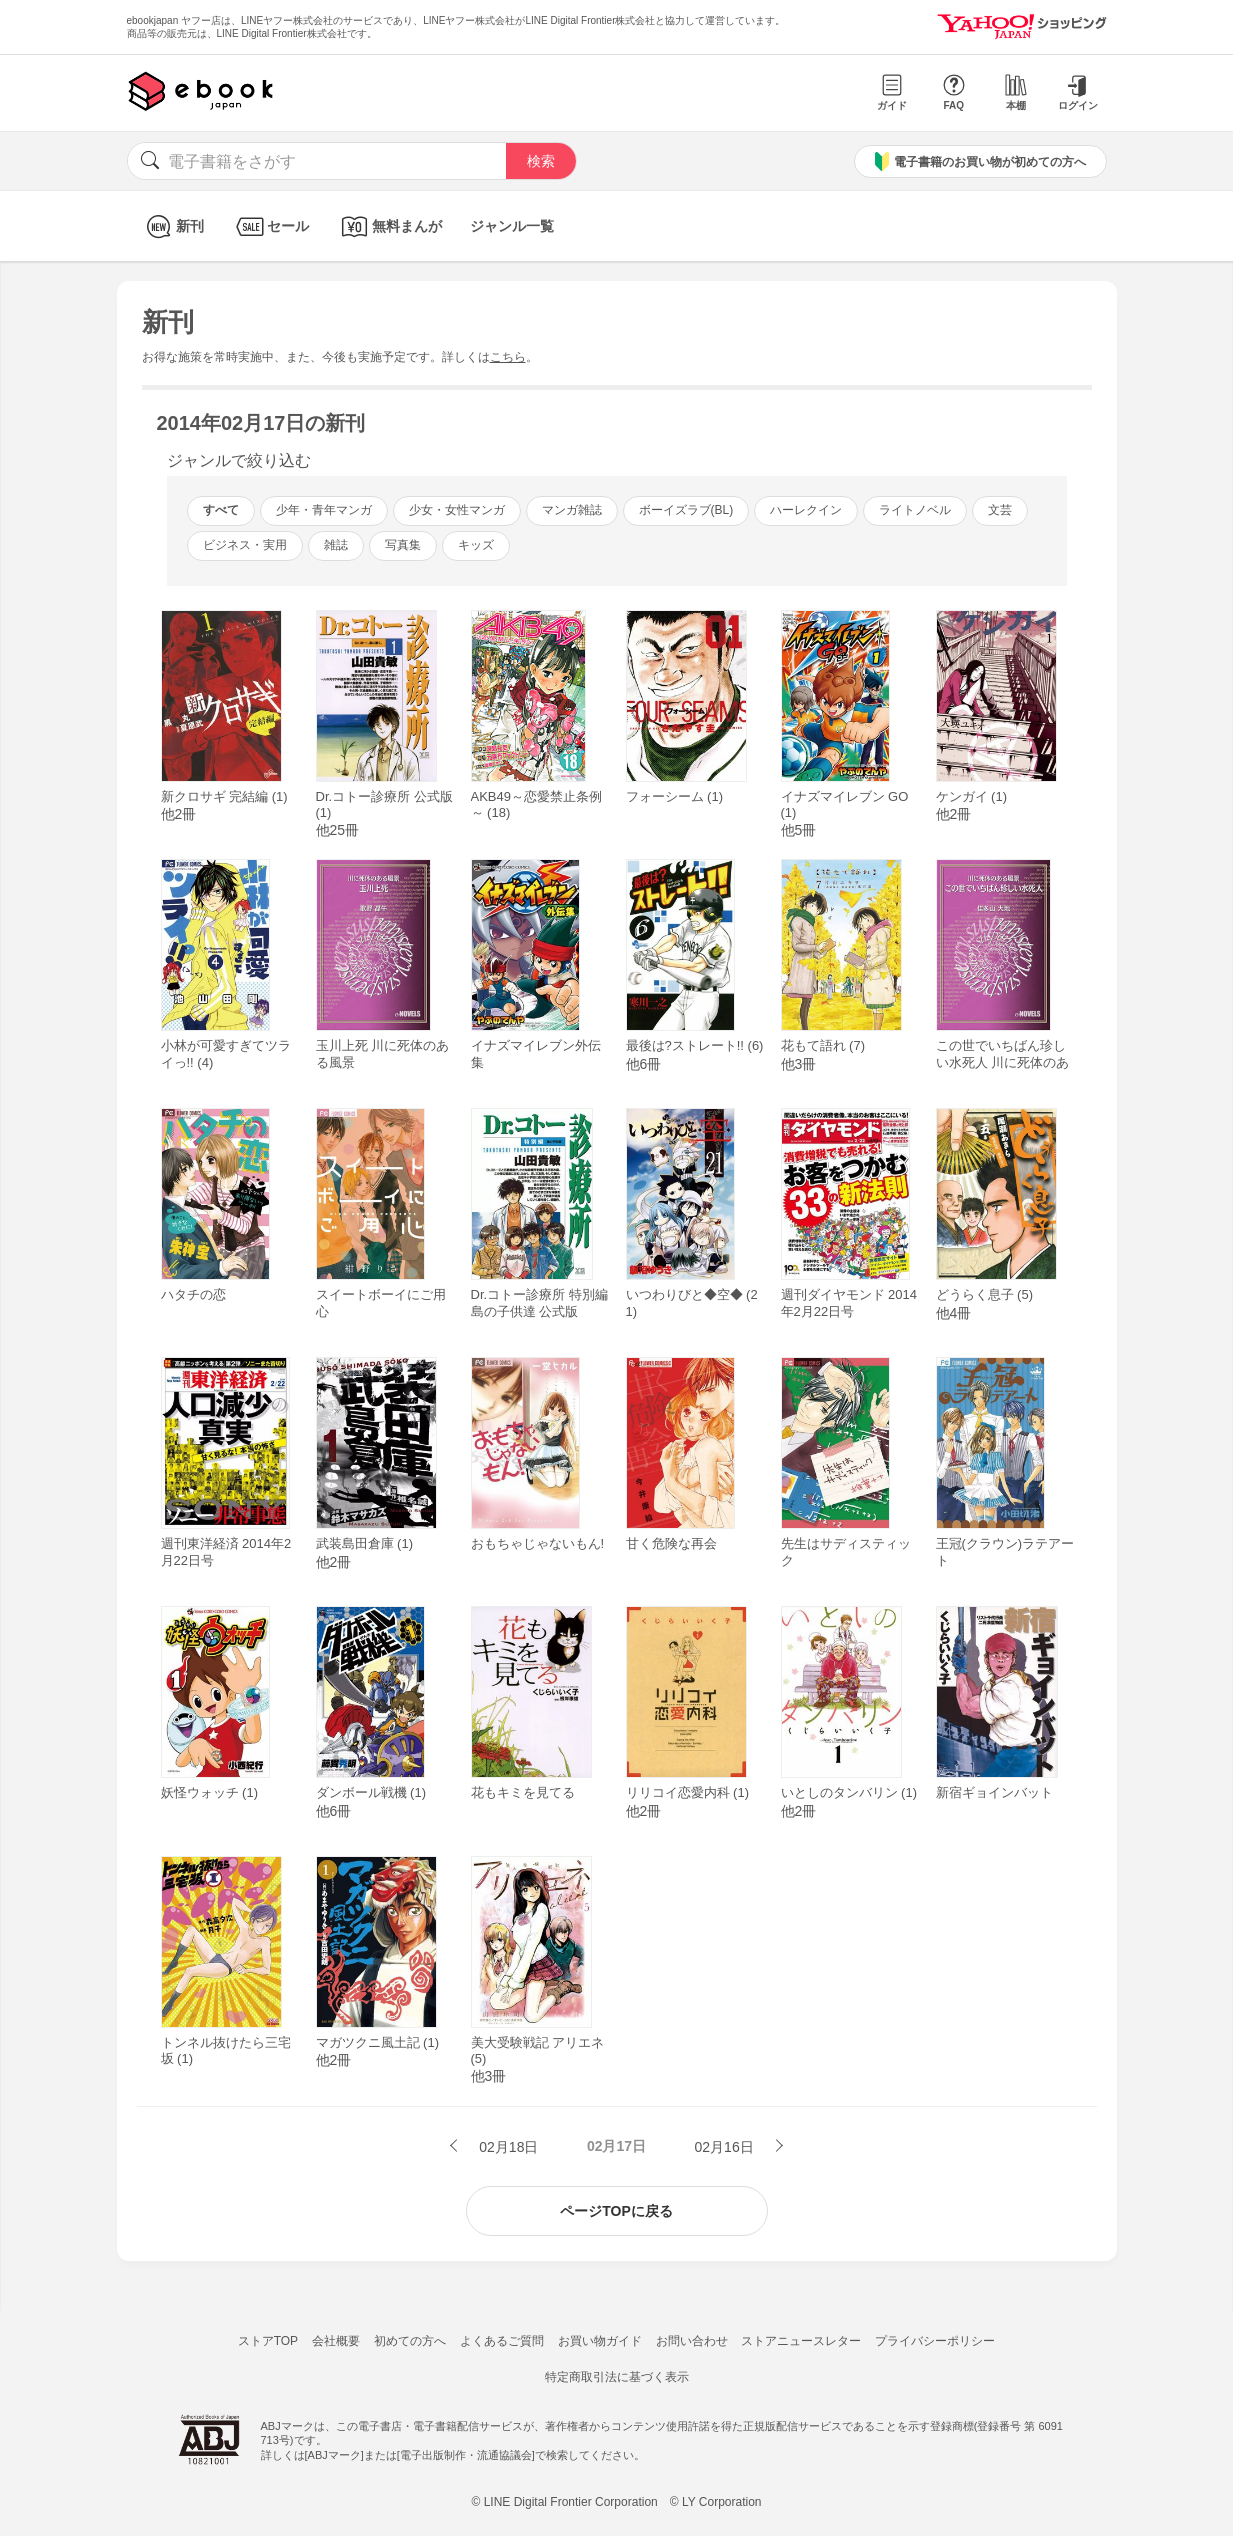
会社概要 (336, 2341)
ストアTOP (268, 2341)
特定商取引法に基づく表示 (617, 2377)
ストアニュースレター (801, 2341)
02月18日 (506, 2147)
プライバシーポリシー (935, 2341)
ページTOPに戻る (616, 2211)
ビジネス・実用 (245, 545)
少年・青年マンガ (324, 510)
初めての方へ (410, 2341)
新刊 (172, 226)
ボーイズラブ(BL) (686, 510)
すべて (221, 510)
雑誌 (336, 545)
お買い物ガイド (600, 2341)
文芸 (1000, 510)
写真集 (403, 545)
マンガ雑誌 (572, 510)
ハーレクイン (806, 510)
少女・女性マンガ (457, 510)
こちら (508, 357)
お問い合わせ (692, 2341)
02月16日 (726, 2147)
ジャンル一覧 (512, 226)
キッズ (476, 545)
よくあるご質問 (502, 2341)
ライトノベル (915, 510)
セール (270, 226)
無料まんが (389, 226)
